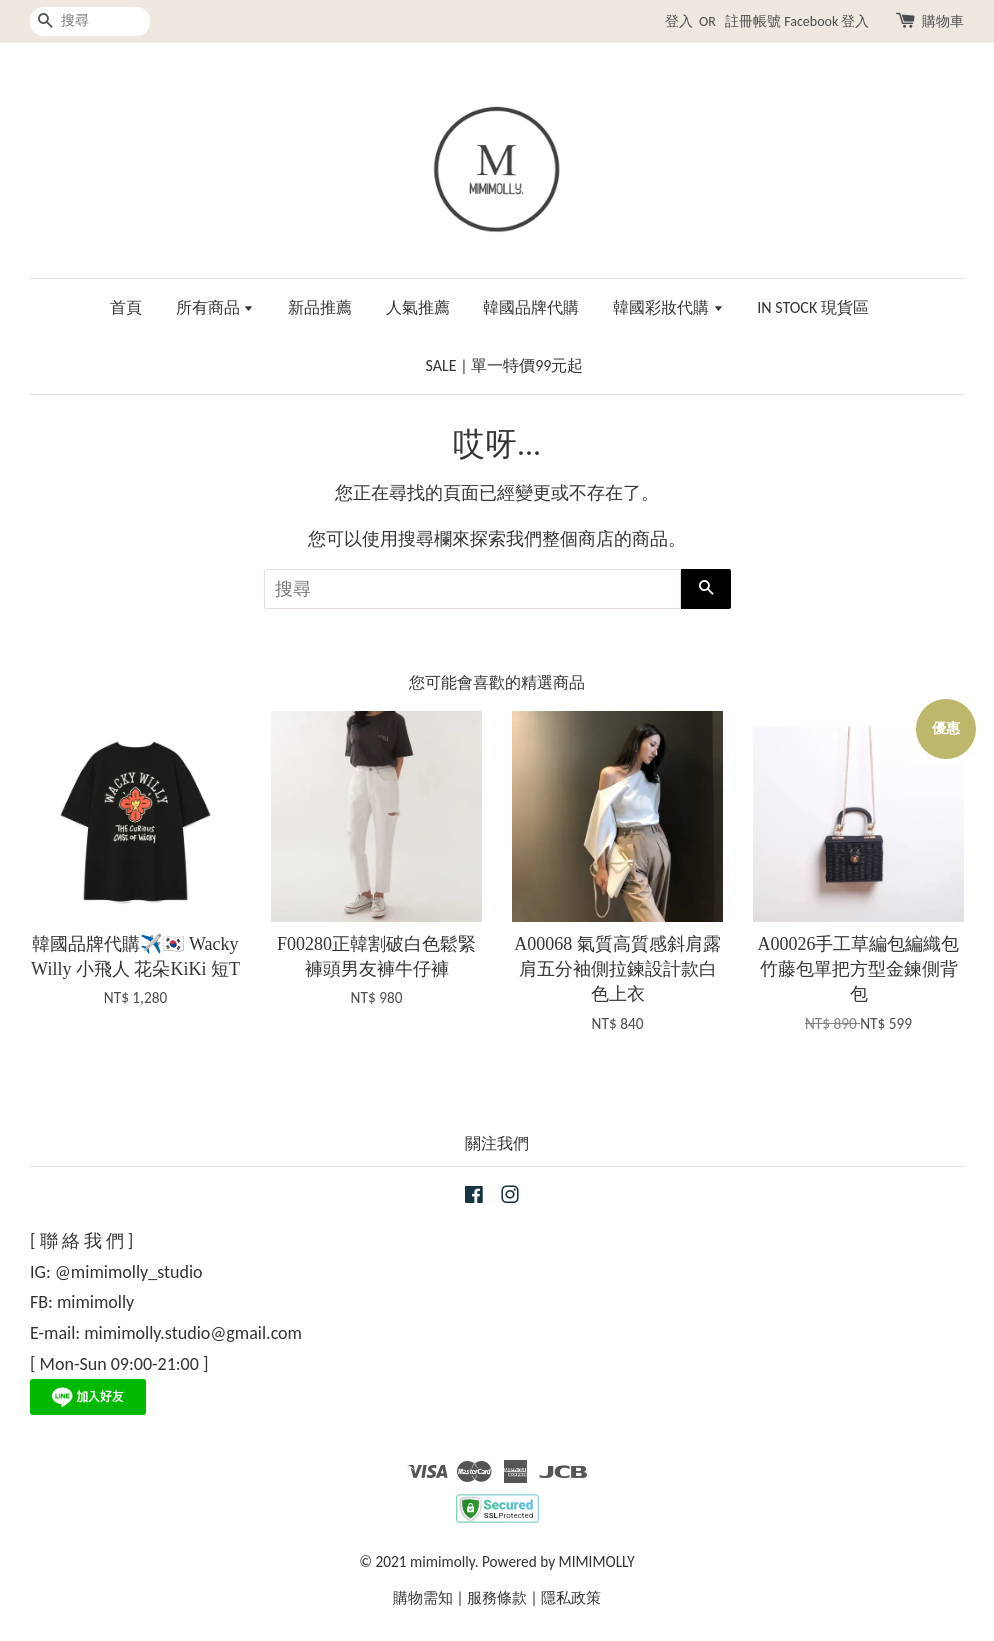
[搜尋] (90, 21)
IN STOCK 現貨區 (813, 307)
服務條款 (497, 1597)
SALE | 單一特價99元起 (505, 365)
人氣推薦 (418, 307)
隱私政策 (571, 1597)
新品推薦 (320, 307)
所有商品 (215, 307)
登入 (679, 21)
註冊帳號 (753, 21)
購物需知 (423, 1597)
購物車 (943, 21)
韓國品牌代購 (531, 307)
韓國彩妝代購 (668, 307)
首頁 (126, 307)
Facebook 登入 (826, 21)
